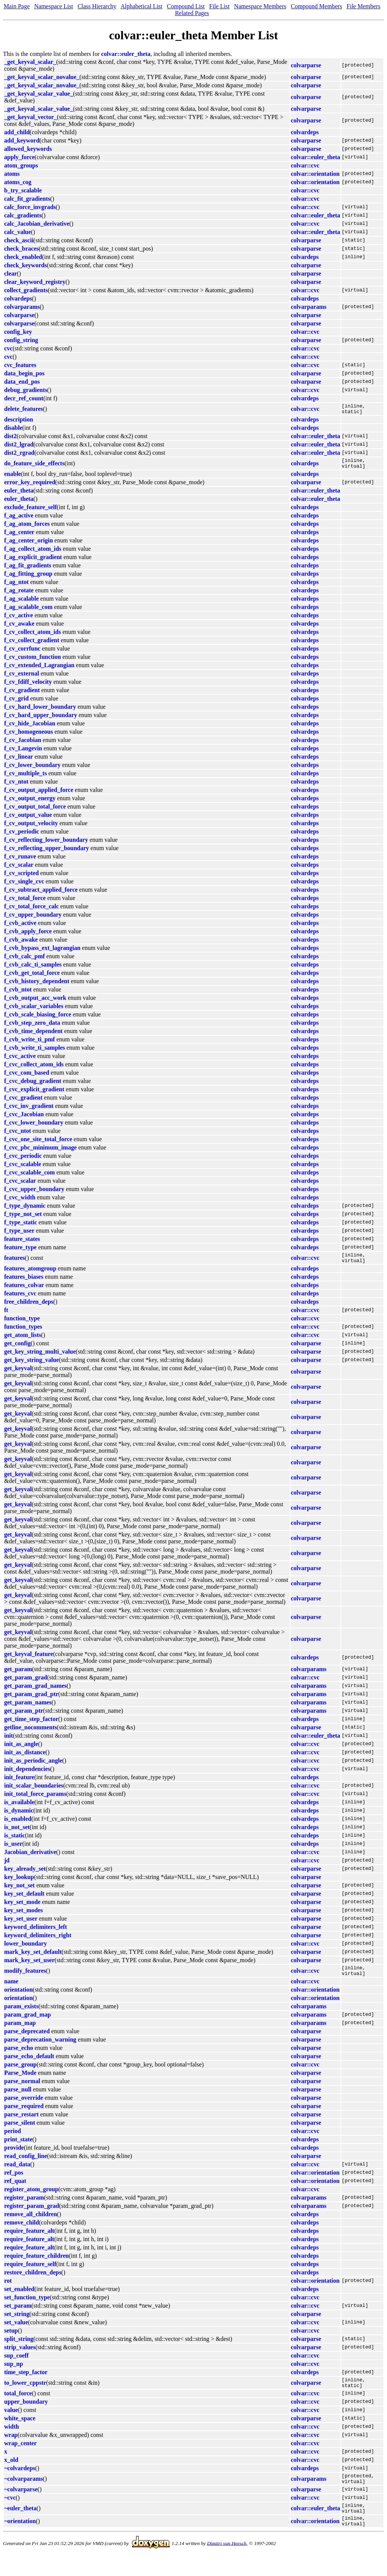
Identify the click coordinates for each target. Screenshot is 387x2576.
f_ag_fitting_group (28, 578)
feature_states (22, 1243)
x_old (11, 2471)
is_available (19, 1809)
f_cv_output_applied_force (38, 794)
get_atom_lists (22, 1341)
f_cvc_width (20, 1202)
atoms (12, 173)
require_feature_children (36, 2265)
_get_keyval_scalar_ (30, 62)
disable (13, 430)
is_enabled (17, 1825)
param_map (20, 2032)
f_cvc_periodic (23, 1160)
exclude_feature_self (30, 511)
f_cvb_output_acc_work (35, 1002)
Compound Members (316, 6)
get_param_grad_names (35, 1692)
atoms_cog (17, 182)
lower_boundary (25, 1950)
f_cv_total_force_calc (31, 911)
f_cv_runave (20, 861)
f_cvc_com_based (26, 1077)
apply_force (19, 157)
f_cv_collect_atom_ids (32, 636)
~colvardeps (19, 2479)
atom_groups (21, 165)
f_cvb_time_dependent (33, 1035)
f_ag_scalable (21, 603)
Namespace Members (260, 6)
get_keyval (18, 1375)
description (18, 421)
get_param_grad (25, 1684)
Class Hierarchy (96, 6)
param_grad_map (27, 2023)
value (11, 2421)
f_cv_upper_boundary (33, 919)
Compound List (186, 6)
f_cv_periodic (21, 836)
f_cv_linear (18, 761)
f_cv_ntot (16, 786)
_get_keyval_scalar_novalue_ (41, 77)
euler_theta (18, 495)
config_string (21, 340)
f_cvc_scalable (22, 1168)
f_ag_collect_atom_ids (32, 553)
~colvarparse (20, 2503)
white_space (20, 2429)
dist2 (10, 438)
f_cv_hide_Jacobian (29, 728)
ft (6, 1317)
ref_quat (15, 2190)
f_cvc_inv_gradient (29, 1110)
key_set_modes (23, 1917)
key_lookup (19, 1883)
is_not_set (17, 1834)
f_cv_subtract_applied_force (40, 894)
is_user (13, 1850)
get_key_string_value (31, 1366)
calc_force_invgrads (30, 207)
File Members (363, 6)
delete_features (23, 410)
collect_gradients (26, 290)
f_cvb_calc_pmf (24, 960)
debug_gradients (25, 390)
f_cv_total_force (25, 902)
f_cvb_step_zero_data (32, 1027)
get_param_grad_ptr (31, 1701)
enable (12, 478)
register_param (24, 2206)
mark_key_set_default (33, 1958)
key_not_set (19, 1892)
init (8, 1742)
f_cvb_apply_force (28, 936)
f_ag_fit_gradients (27, 570)
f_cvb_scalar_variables (33, 1010)
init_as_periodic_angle (33, 1767)
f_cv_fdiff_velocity (28, 686)
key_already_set (25, 1875)
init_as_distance (24, 1759)
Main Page (17, 6)
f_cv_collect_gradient (31, 644)
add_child (17, 132)
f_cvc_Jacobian (24, 1118)
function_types (23, 1333)
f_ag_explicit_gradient (33, 561)
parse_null (17, 2098)
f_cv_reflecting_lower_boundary (46, 844)
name (11, 1990)
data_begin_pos (24, 373)
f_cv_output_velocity (31, 827)
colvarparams (22, 307)
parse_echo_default (29, 2065)
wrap (11, 2446)
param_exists (21, 2015)
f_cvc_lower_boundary (33, 1127)
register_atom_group (31, 2198)
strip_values (20, 2356)
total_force (18, 2404)
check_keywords (25, 265)
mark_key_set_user (29, 1967)
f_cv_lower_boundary (32, 769)
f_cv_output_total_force (35, 811)
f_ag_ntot (16, 586)
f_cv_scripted (21, 877)
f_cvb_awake (21, 944)
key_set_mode (22, 1908)
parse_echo (18, 2057)
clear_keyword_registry (34, 282)
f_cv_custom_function (32, 661)
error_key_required (29, 486)
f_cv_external (21, 678)
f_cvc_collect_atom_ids (33, 1069)
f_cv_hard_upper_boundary (40, 719)
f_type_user (19, 1235)
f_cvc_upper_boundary (34, 1193)
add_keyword (21, 140)
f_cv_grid (16, 703)
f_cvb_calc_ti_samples (33, 969)
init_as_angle (21, 1750)
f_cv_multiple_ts (25, 778)
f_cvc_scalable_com (29, 1177)
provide (14, 2156)
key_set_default (24, 1900)
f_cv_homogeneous (28, 736)
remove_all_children (30, 2223)
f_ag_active (18, 520)
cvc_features (20, 365)
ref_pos (13, 2181)
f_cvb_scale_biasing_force (37, 1019)
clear (10, 273)
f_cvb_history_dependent (36, 985)
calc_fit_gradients (27, 198)
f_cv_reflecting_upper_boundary (46, 852)
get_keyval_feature (28, 1660)
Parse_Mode (20, 2082)
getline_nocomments (30, 1734)
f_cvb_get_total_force (32, 977)
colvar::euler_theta (126, 54)
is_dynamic (18, 1817)
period (12, 2140)
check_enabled (23, 257)
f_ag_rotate (19, 595)
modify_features (25, 1978)
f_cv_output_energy (30, 802)
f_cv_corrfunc (22, 653)
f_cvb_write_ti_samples (34, 1052)
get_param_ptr (23, 1717)
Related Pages (192, 13)
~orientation (20, 2538)
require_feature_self (30, 2273)
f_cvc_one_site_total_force (38, 1143)
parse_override (23, 2107)
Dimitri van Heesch (226, 2561)
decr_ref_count (23, 398)
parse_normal (22, 2090)
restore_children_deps (32, 2281)
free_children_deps (28, 1308)
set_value (16, 2331)
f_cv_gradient (22, 694)
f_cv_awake (19, 628)
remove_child (21, 2231)
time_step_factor (26, 2381)
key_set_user (20, 1925)
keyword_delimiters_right (37, 1942)
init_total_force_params (35, 1800)
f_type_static (20, 1227)
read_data (17, 2173)
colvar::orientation (315, 173)
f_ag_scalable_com (28, 611)
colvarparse (306, 65)
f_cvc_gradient (23, 1102)
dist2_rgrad (19, 455)
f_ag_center (19, 536)
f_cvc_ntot (17, 1135)
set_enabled (19, 2298)
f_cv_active (18, 620)
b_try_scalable (23, 190)
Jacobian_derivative (30, 1859)
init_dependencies (27, 1775)
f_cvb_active (20, 927)
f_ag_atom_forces (27, 528)
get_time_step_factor (31, 1725)
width (11, 2438)
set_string (16, 2323)
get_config (17, 1350)
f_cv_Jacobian (22, 744)
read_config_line (25, 2165)
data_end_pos (22, 381)
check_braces (21, 248)
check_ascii (18, 240)
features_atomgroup (30, 1275)
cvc (8, 348)
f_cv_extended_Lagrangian (39, 669)
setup (11, 2339)
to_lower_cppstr (25, 2393)
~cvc (10, 2511)
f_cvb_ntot (18, 994)
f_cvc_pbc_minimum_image (40, 1152)
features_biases (23, 1283)
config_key (18, 331)
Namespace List (53, 6)
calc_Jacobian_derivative (36, 223)
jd (6, 1867)
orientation (18, 1998)
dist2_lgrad (18, 446)
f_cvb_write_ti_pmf (29, 1044)
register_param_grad (31, 2215)
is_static (14, 1842)
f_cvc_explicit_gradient (34, 1094)
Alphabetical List (142, 6)
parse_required (23, 2115)
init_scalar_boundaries (33, 1792)
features (14, 1263)
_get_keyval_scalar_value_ (38, 93)
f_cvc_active (20, 1060)
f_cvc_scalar (20, 1185)
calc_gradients (23, 215)
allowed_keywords (28, 149)
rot (8, 2289)
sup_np (13, 2373)
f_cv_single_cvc (24, 886)
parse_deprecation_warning (40, 2048)
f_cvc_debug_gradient (32, 1085)
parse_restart (21, 2123)
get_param (18, 1676)
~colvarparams (23, 2491)
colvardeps (305, 132)
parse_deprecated (27, 2040)
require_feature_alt (29, 2240)
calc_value (17, 232)
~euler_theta (20, 2523)
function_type (22, 1325)
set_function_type (27, 2306)
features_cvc (20, 1300)
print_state (18, 2148)
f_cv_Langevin (23, 753)
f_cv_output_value (28, 819)
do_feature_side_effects (34, 466)
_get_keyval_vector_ (30, 117)
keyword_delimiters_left (35, 1933)
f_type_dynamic (24, 1210)
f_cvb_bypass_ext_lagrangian (42, 952)
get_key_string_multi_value (40, 1358)
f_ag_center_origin (28, 545)
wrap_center (20, 2454)
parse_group (20, 2073)
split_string (18, 2348)
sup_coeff (16, 2364)
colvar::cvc (305, 165)
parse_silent (19, 2131)
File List (219, 6)
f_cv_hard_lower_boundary (40, 711)
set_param (17, 2314)
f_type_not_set (23, 1218)
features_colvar (24, 1292)
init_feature (19, 1784)
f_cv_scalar (18, 869)
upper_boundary (26, 2413)
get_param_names (27, 1709)
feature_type (20, 1252)
